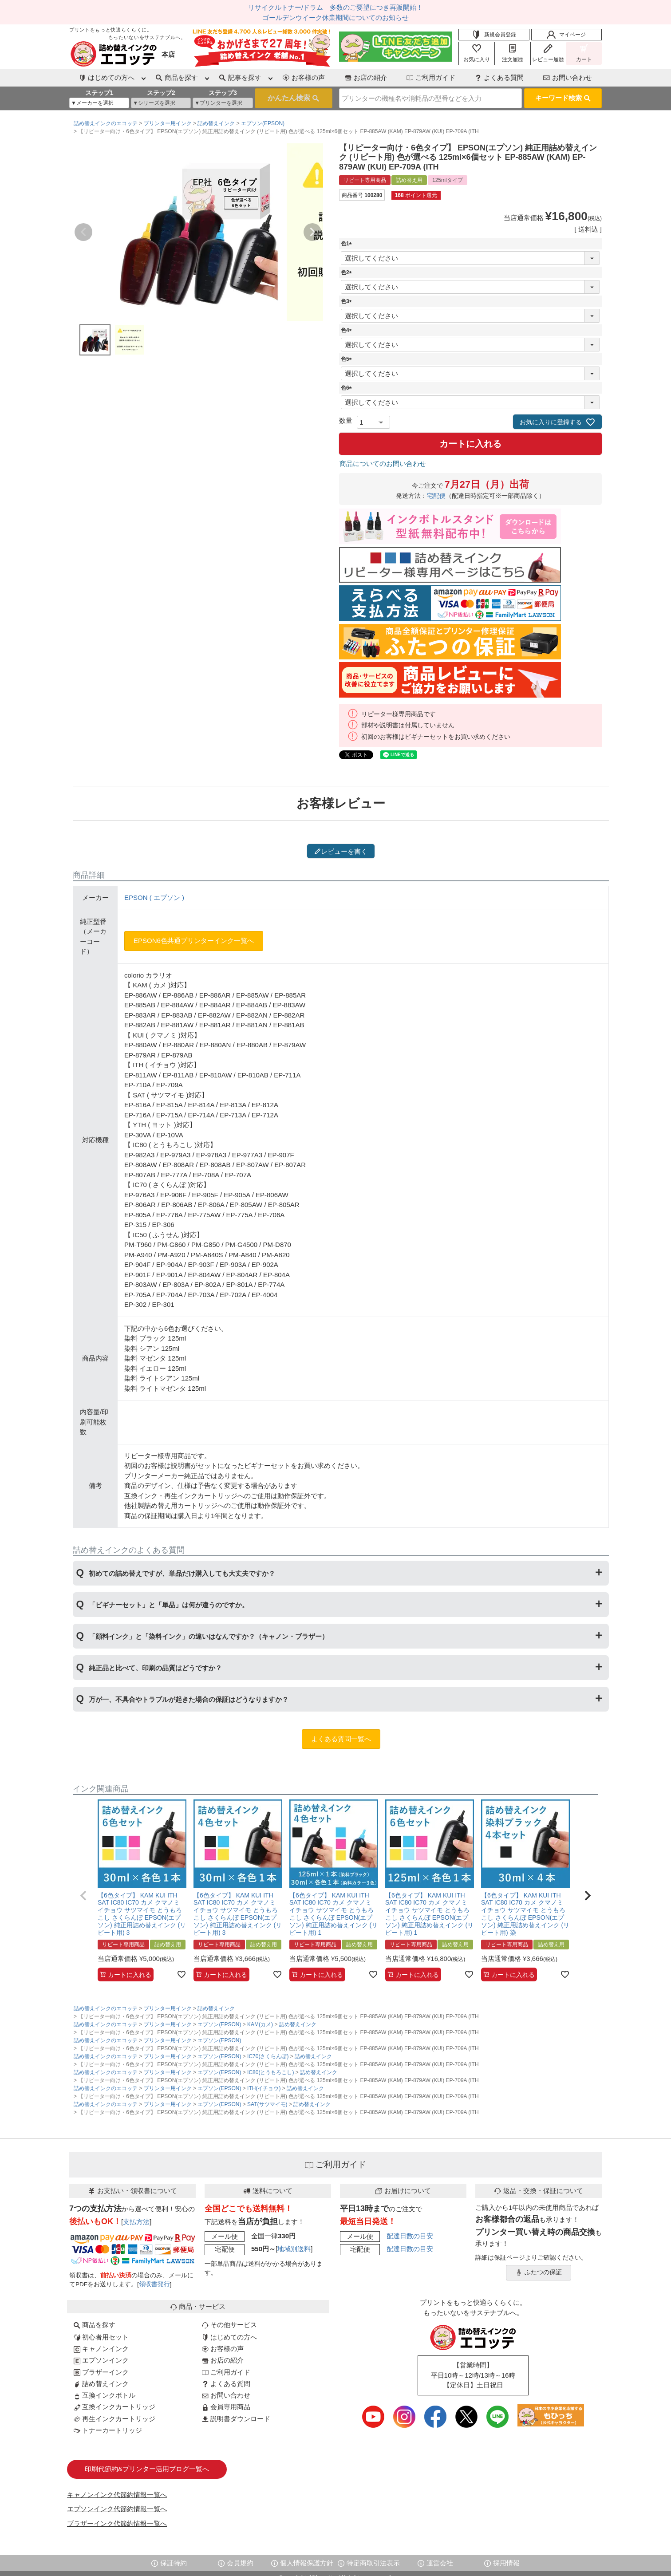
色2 (348, 272)
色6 (348, 388)
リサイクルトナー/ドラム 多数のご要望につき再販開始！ (335, 7)
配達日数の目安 (410, 2236)
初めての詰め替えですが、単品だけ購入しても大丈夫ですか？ (182, 1573)
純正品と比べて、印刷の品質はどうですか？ (155, 1668)
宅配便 (436, 496)
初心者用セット (101, 2337)
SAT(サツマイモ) (267, 2104)
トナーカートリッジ (108, 2430)
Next (312, 232)
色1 (348, 244)
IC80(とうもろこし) (270, 2072)
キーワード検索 (563, 98)
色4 (348, 330)
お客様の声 (304, 77)
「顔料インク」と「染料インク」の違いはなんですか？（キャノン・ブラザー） (208, 1636)
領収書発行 (154, 2284)
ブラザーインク (101, 2372)
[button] (83, 1895)
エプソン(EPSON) (262, 123)
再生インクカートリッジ (114, 2418)
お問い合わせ (567, 77)
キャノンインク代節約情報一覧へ (117, 2494)
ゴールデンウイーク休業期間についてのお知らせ (335, 17)
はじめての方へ (229, 2337)
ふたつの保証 (539, 2272)
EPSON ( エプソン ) (154, 897)
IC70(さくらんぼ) (267, 2056)
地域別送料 (294, 2249)
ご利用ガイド (431, 77)
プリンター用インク (168, 123)
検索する (293, 98)
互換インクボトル (104, 2395)
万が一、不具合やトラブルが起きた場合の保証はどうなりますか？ (188, 1699)
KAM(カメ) (260, 2024)
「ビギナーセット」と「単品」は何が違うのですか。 (169, 1605)
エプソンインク (101, 2360)
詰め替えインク (216, 123)
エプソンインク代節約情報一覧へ (117, 2509)
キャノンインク (101, 2348)
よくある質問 (499, 77)
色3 (348, 301)
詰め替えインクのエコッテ (106, 123)
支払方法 (136, 2221)
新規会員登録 (494, 34)
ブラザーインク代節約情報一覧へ (117, 2523)
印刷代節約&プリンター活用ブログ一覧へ (147, 2469)
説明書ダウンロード (236, 2418)
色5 (348, 359)
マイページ (566, 34)
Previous (83, 232)
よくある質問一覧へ (341, 1739)
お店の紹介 (366, 77)
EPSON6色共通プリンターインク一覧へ (194, 940)
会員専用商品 (226, 2406)
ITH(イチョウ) (263, 2088)
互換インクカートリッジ (114, 2406)
